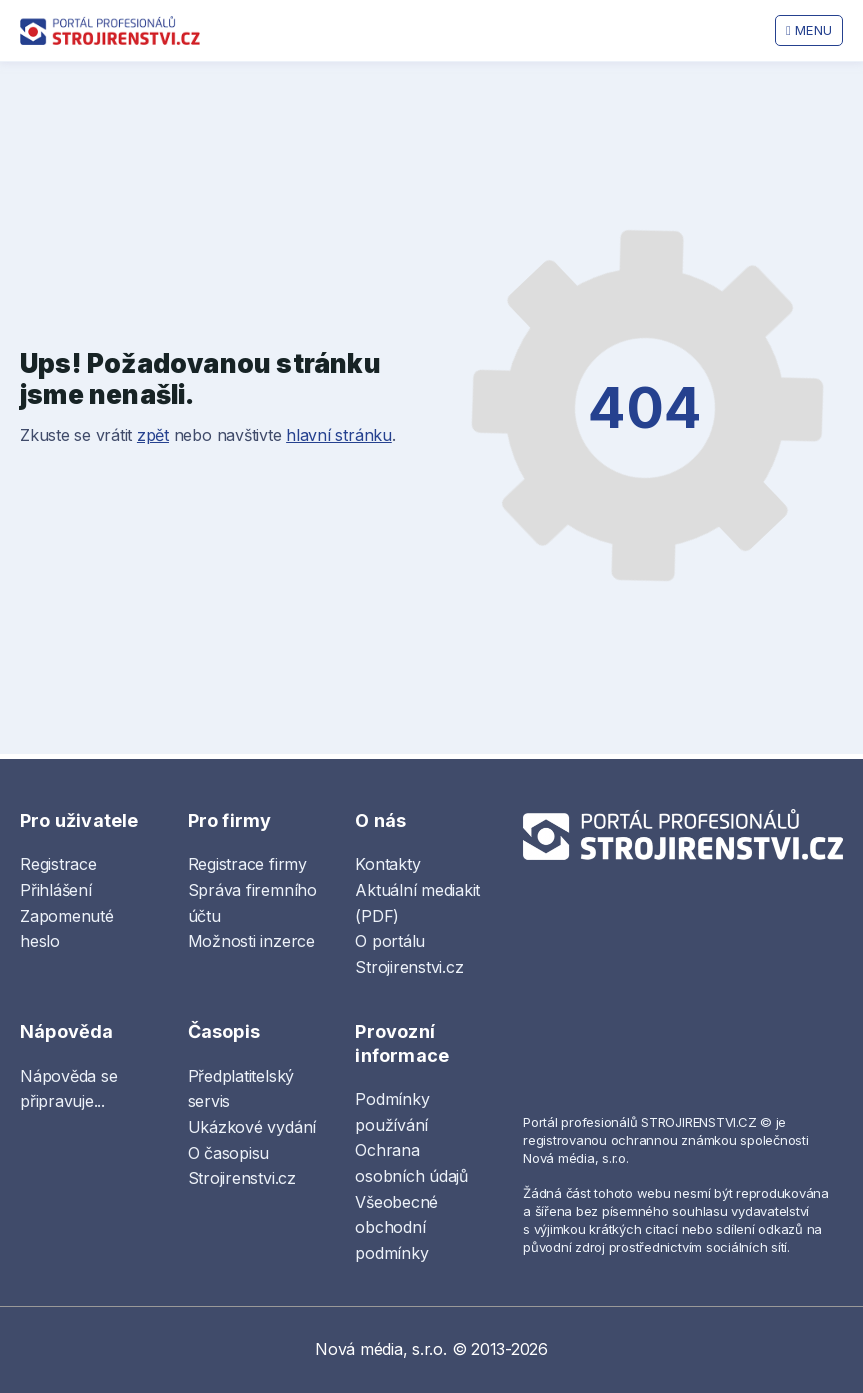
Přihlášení (56, 890)
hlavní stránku (339, 435)
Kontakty (387, 864)
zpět (153, 435)
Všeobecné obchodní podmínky (396, 1227)
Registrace (58, 864)
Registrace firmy (247, 864)
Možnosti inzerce (251, 941)
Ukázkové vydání (252, 1127)
